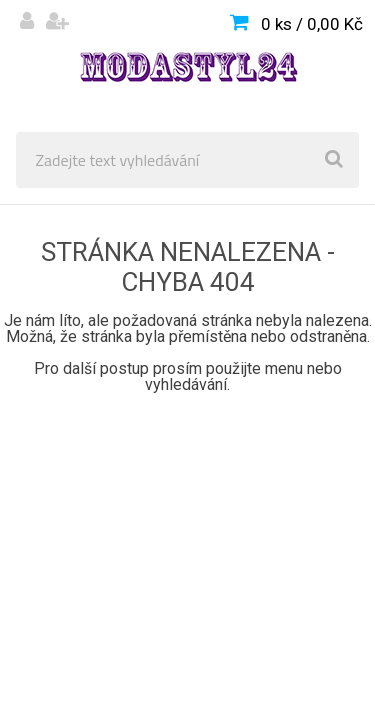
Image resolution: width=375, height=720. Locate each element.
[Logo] (187, 66)
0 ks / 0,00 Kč (312, 24)
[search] (334, 160)
